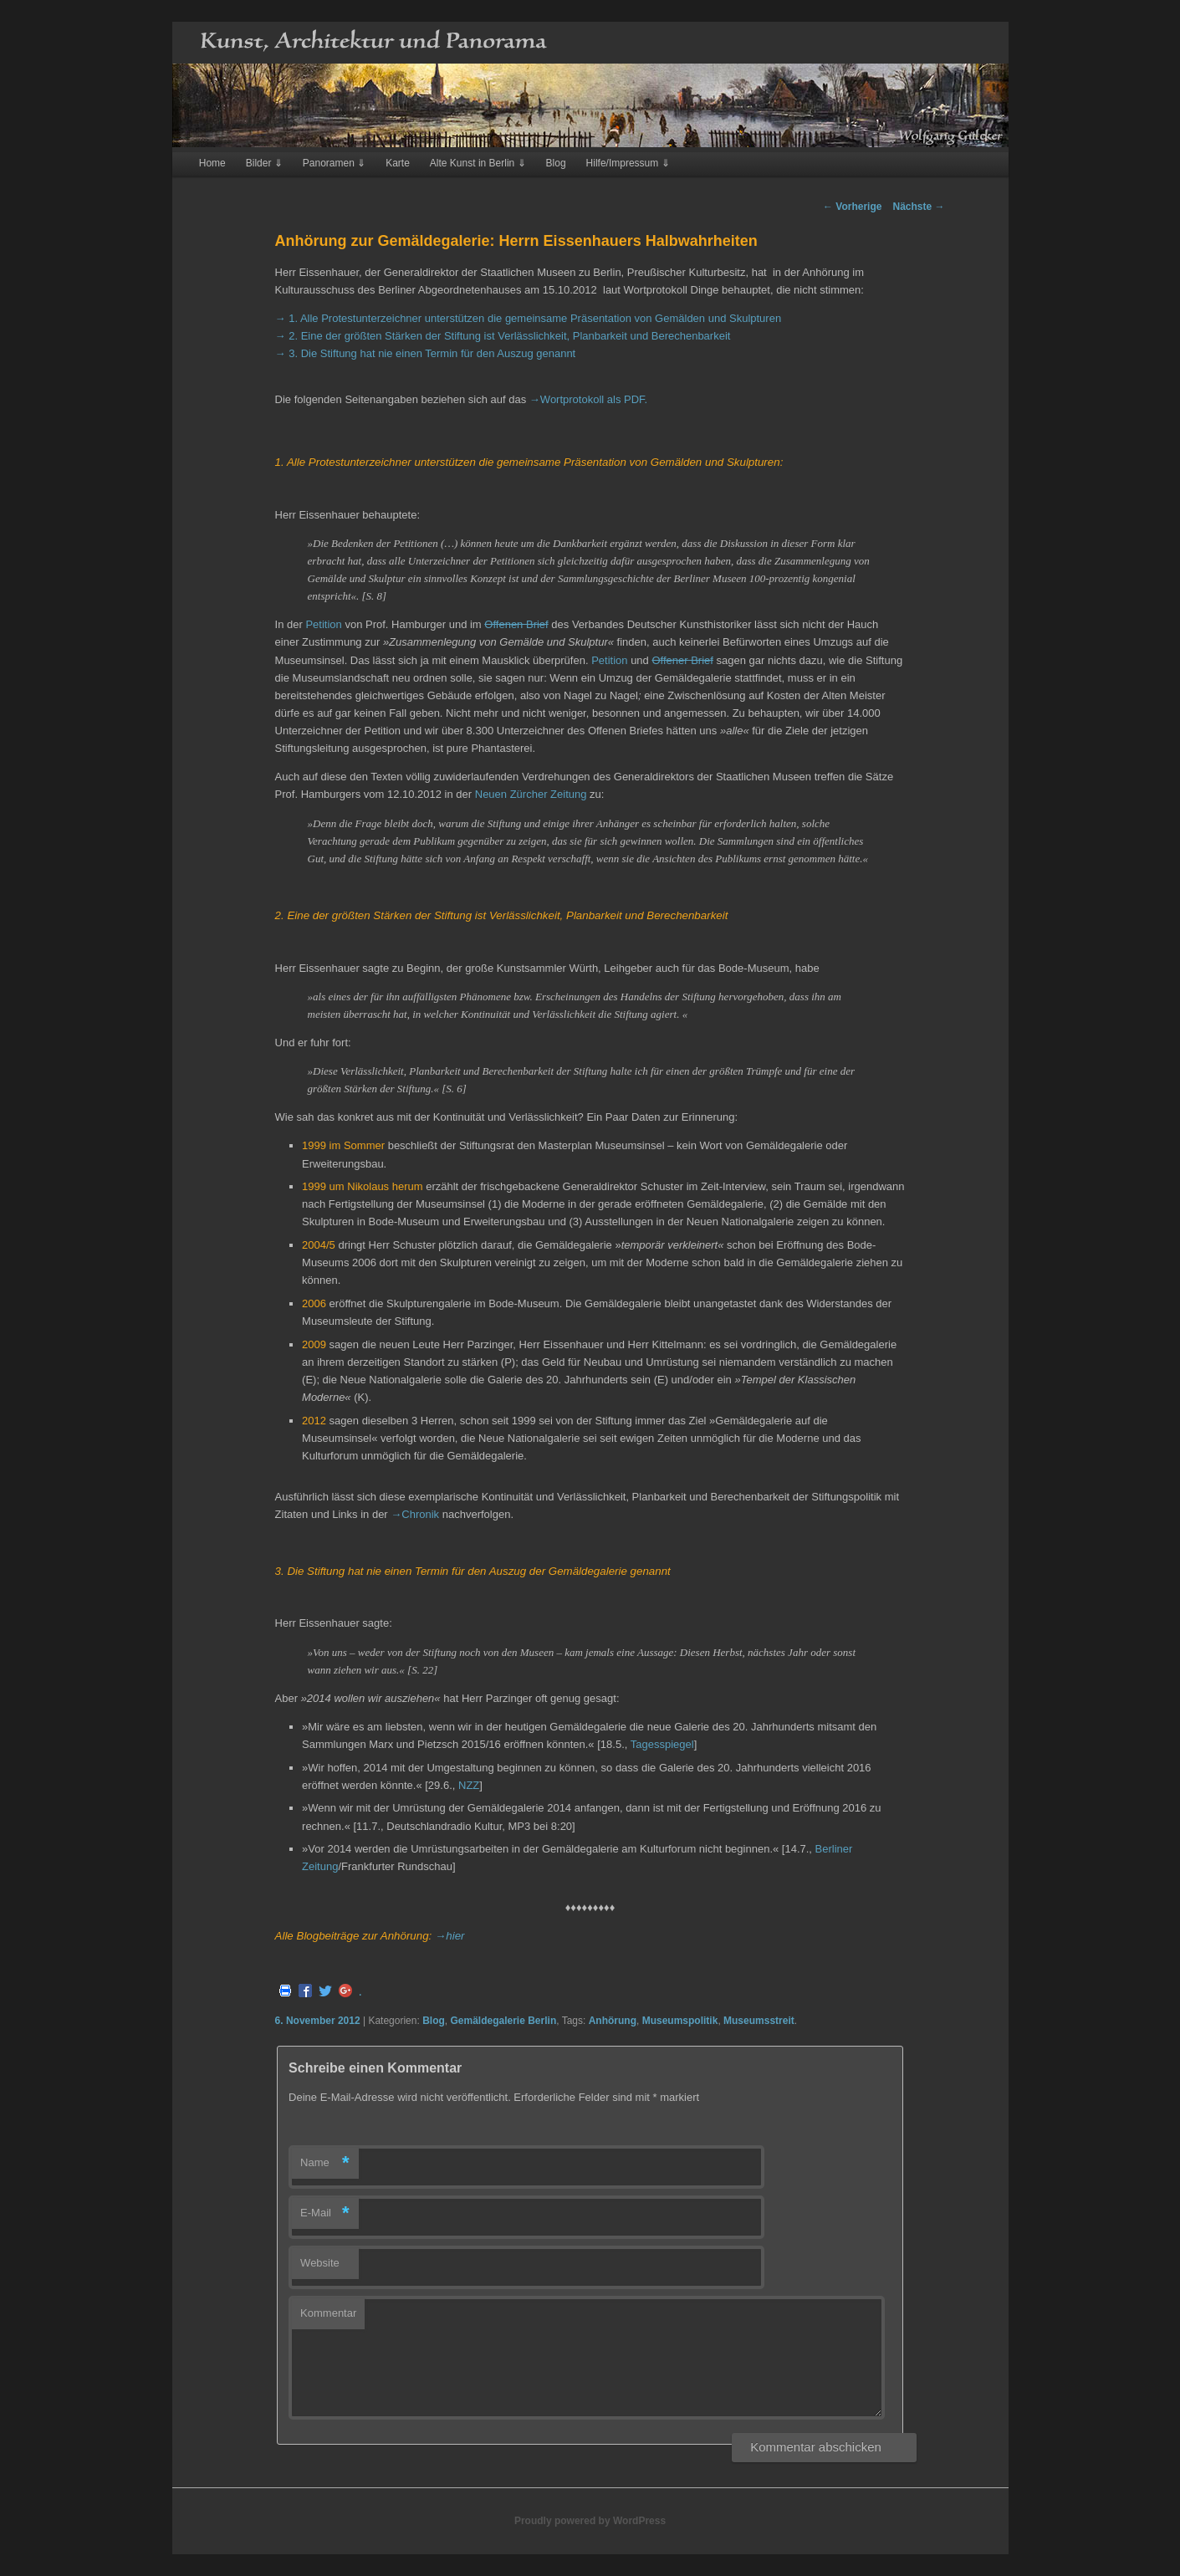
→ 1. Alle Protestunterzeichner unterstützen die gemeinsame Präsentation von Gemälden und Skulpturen (528, 318)
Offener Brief (682, 660)
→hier (450, 1935)
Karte (398, 163)
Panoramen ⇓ (334, 163)
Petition (323, 624)
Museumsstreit (758, 2021)
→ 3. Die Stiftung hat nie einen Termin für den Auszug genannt (425, 353)
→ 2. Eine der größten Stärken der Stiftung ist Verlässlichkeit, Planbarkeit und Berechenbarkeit (503, 336)
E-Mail (325, 2213)
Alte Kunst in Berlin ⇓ (478, 163)
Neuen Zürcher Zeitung (531, 794)
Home (212, 163)
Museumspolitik (680, 2021)
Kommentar (328, 2313)
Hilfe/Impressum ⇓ (628, 163)
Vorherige (852, 206)
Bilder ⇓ (264, 163)
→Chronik (415, 1514)
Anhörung (612, 2021)
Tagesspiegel (662, 1744)
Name (325, 2163)
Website (320, 2263)
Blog (556, 163)
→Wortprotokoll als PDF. (588, 399)
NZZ (468, 1785)
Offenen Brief (516, 624)
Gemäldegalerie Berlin (503, 2021)
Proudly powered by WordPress (590, 2521)
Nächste (918, 206)
